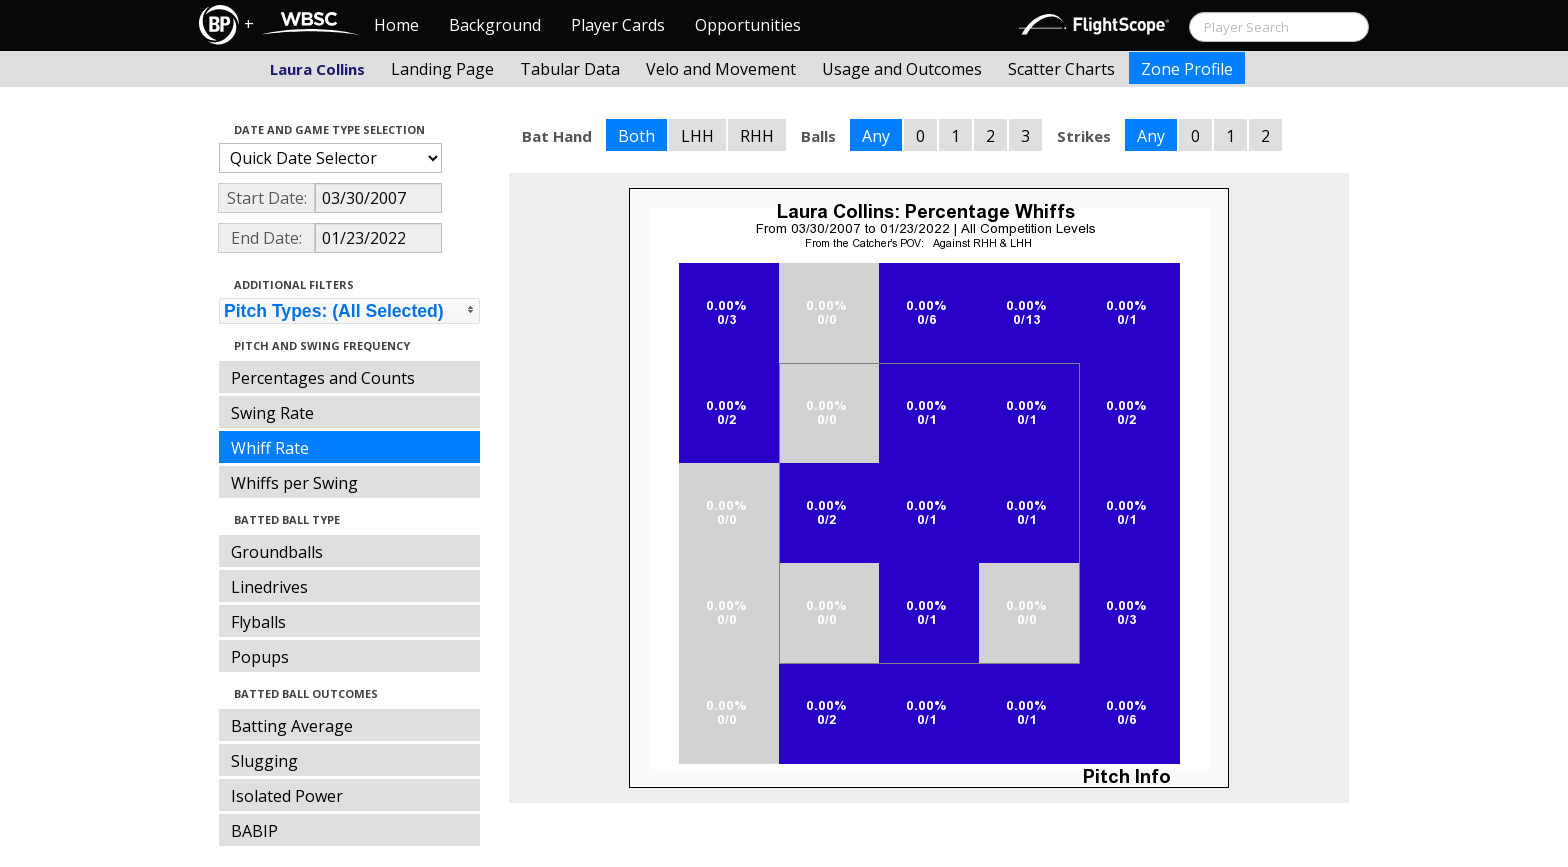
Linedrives (269, 587)
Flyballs (258, 622)
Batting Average (292, 726)
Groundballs (277, 552)
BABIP (254, 831)
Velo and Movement (721, 69)
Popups (260, 657)
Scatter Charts (1061, 69)
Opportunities (748, 25)
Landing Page (442, 69)
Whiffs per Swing (294, 483)
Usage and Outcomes (902, 69)
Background (495, 25)
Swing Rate (272, 413)
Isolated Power (287, 796)
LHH (697, 136)
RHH (757, 136)
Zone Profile (1187, 69)
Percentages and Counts (323, 378)
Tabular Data (570, 69)
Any (876, 136)
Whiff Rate (270, 448)
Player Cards (618, 25)
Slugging (264, 761)
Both (636, 136)
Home (396, 25)
